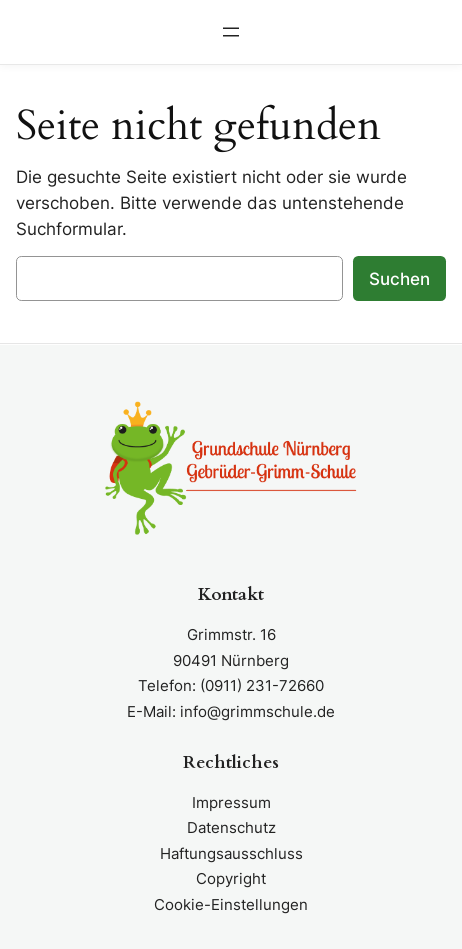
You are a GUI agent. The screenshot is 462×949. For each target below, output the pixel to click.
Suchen (399, 279)
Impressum (231, 802)
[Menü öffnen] (231, 32)
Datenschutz (231, 827)
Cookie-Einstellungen (231, 904)
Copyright (231, 878)
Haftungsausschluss (231, 853)
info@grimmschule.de (257, 711)
